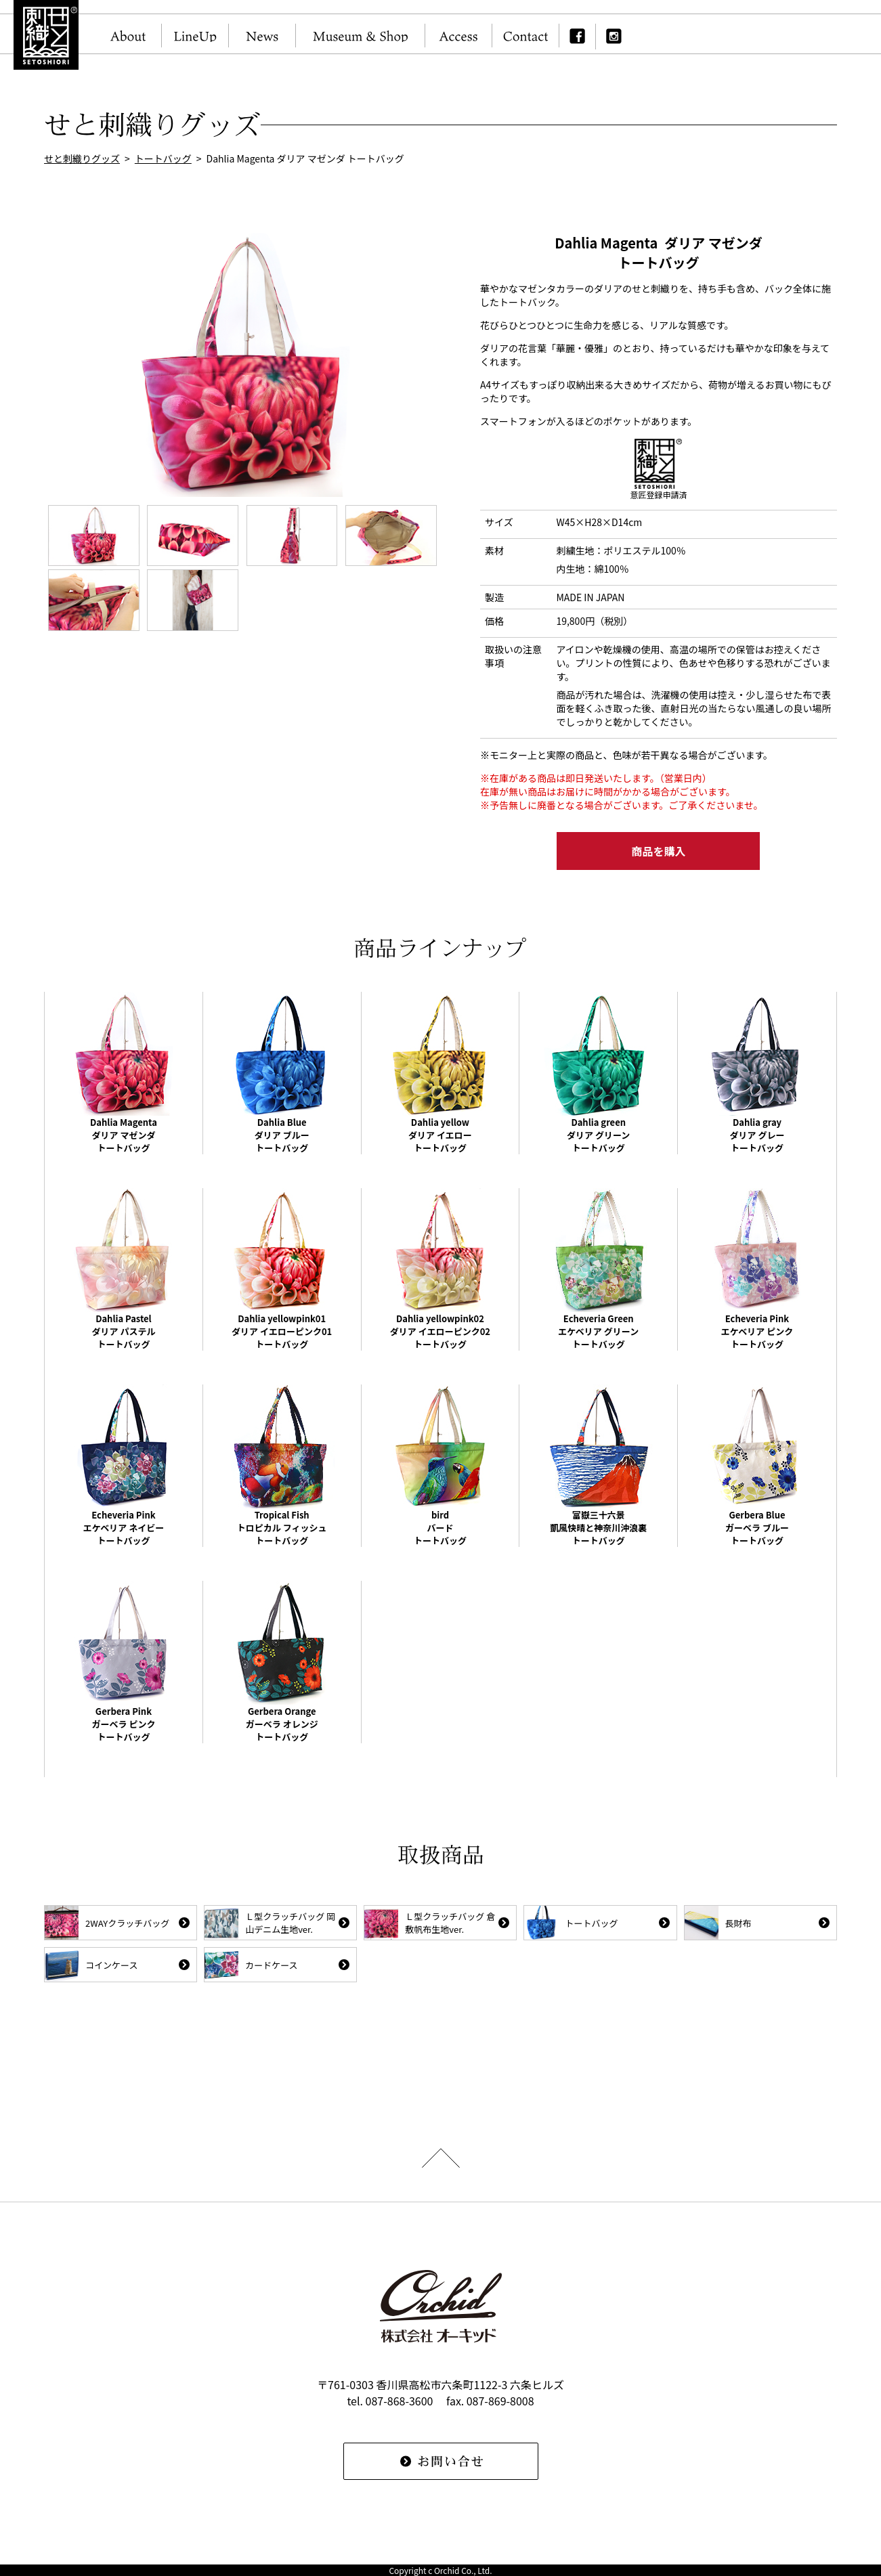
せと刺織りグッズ (82, 158)
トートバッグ (163, 158)
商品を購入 (658, 851)
